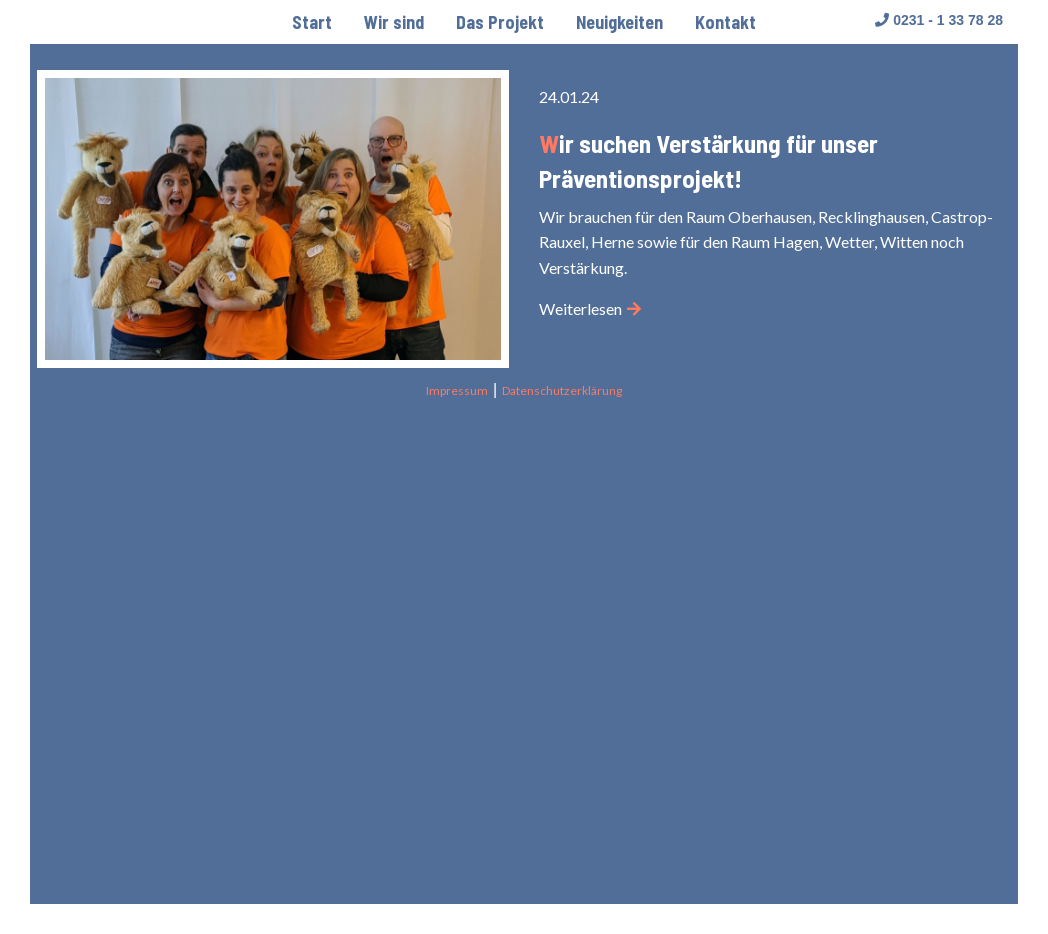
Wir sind (394, 22)
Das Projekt (500, 22)
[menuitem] (312, 22)
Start (312, 22)
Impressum (457, 390)
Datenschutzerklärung (562, 390)
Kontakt (725, 22)
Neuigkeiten (619, 22)
